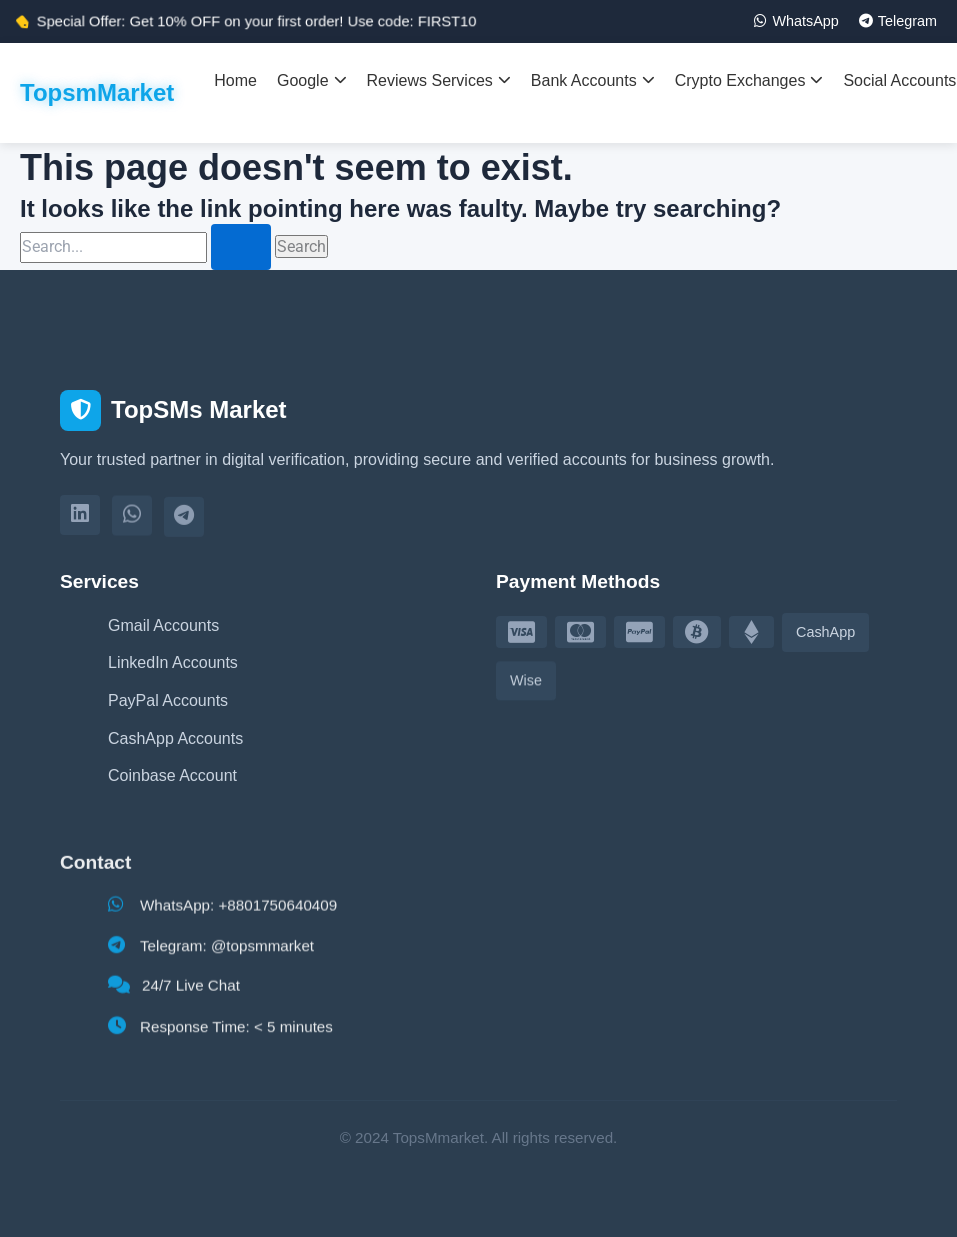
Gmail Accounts (163, 626)
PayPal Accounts (168, 701)
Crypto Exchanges (749, 80)
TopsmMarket (97, 92)
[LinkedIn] (80, 519)
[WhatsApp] (132, 522)
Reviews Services (439, 80)
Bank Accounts (593, 80)
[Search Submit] (241, 247)
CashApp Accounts (175, 740)
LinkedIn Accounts (173, 663)
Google (312, 80)
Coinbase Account (172, 782)
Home (235, 80)
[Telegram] (184, 525)
